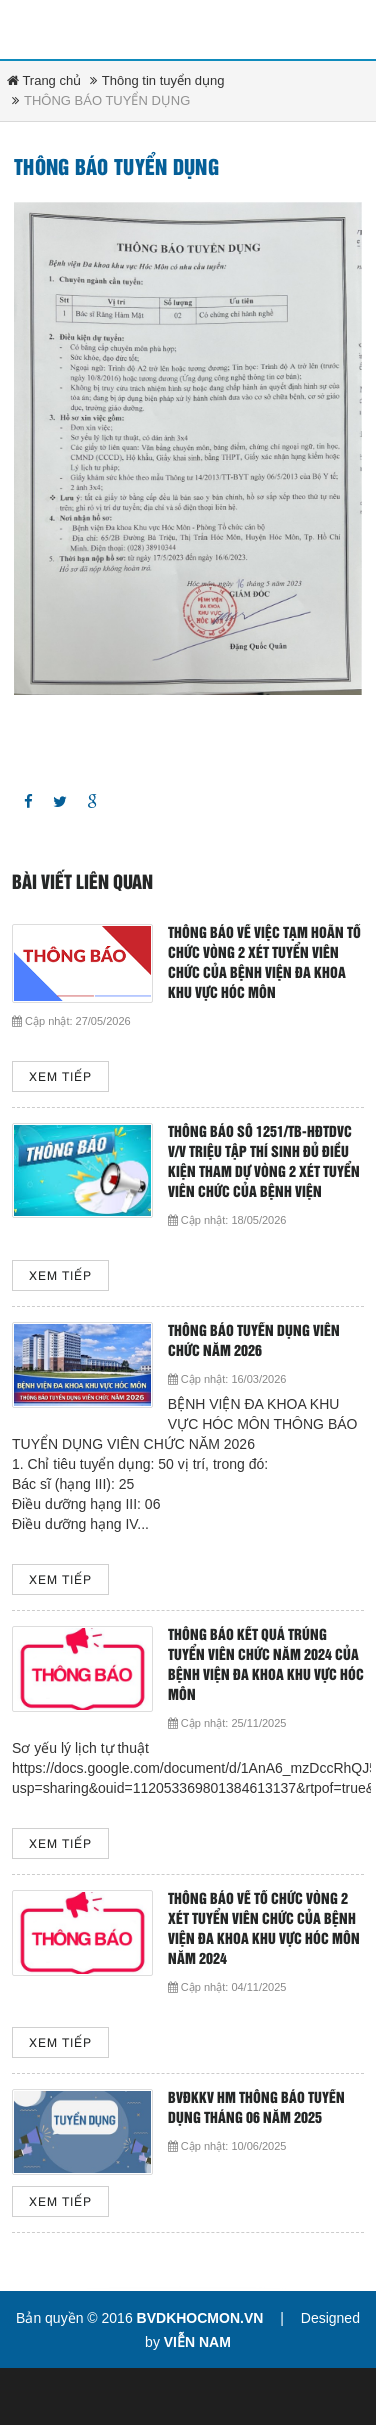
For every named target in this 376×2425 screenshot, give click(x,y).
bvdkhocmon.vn (200, 2318)
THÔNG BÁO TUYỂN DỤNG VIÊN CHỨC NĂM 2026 (254, 1341)
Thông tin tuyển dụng (163, 80)
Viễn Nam (197, 2342)
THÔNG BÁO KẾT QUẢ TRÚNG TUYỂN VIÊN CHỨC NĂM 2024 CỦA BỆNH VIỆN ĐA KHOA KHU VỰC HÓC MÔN (266, 1665)
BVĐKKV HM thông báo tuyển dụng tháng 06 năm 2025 (256, 2108)
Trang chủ (44, 80)
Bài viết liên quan (82, 883)
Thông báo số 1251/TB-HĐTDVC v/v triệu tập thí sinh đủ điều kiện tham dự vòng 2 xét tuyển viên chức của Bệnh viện (264, 1162)
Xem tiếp (60, 1077)
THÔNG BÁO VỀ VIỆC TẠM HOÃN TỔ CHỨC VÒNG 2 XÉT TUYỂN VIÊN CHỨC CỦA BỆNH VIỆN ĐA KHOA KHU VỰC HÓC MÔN (264, 963)
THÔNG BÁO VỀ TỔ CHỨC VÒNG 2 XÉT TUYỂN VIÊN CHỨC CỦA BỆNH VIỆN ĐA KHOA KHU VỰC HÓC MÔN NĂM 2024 (264, 1929)
